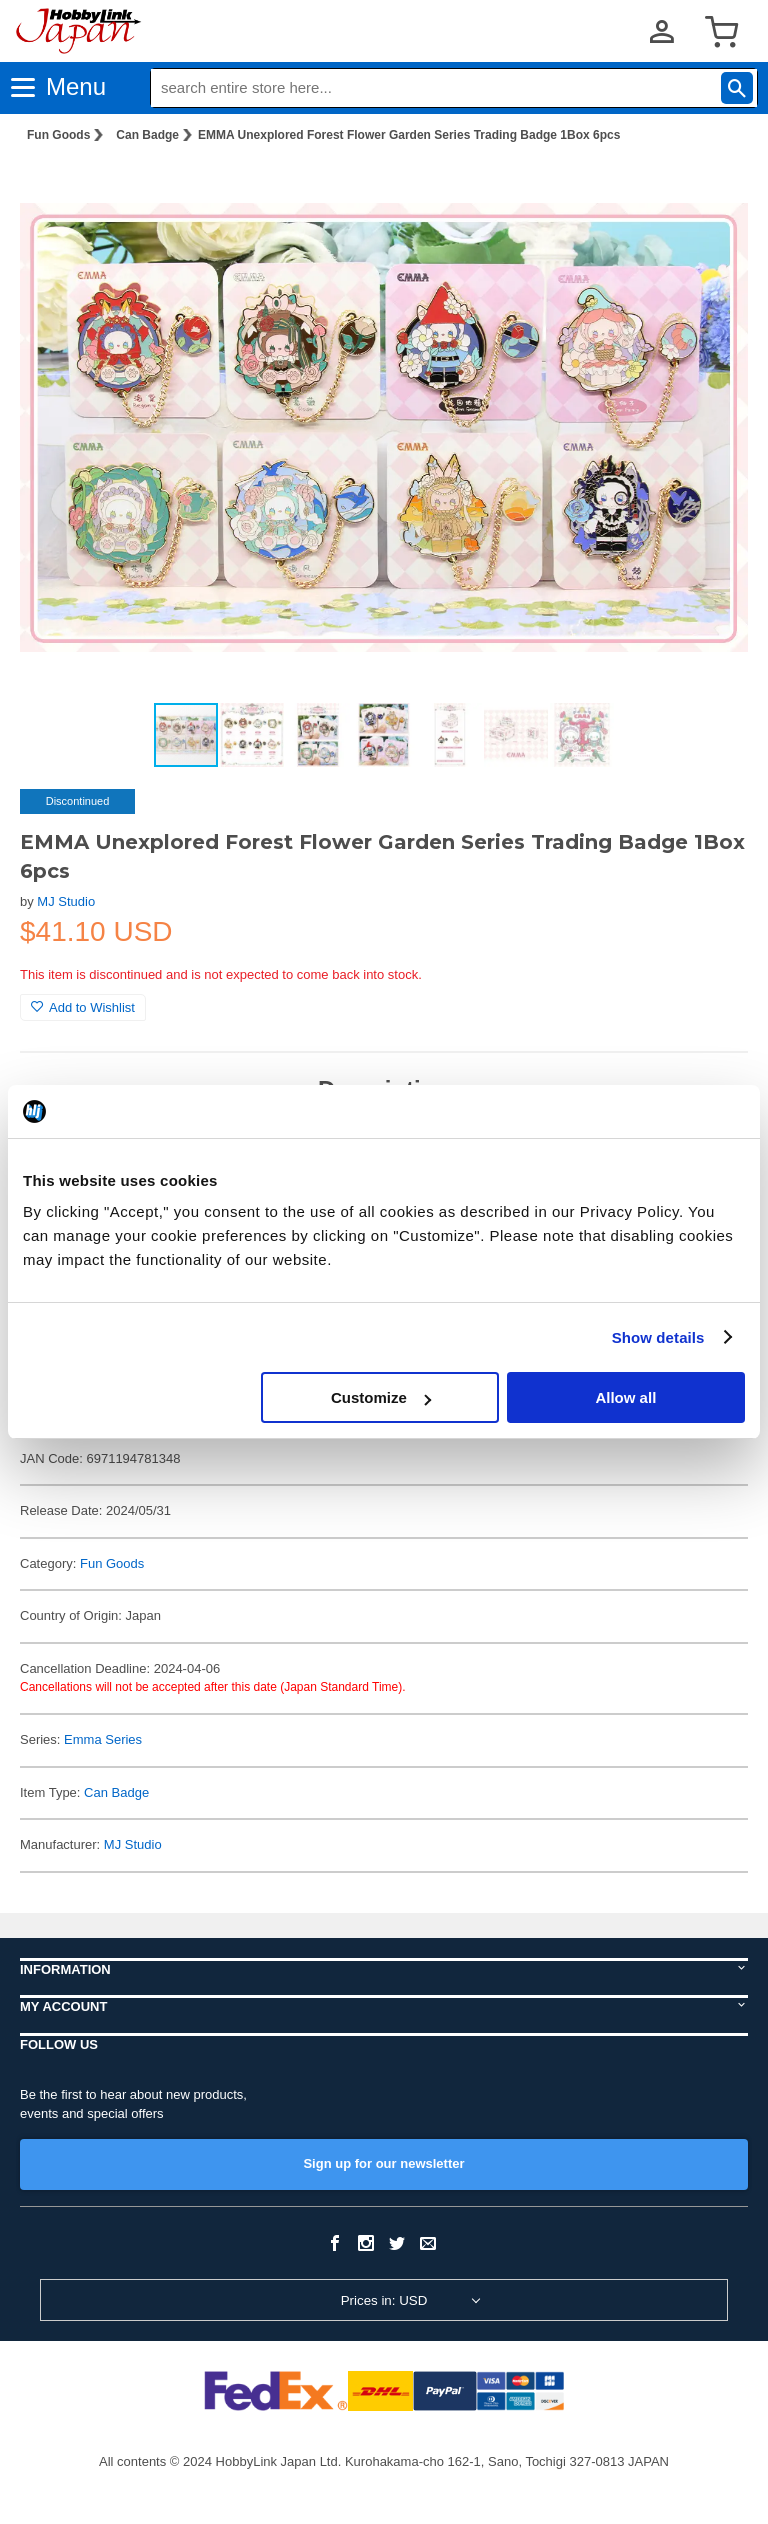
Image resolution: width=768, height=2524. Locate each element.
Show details (658, 1337)
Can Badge (147, 135)
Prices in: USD (384, 2300)
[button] (712, 191)
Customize (381, 1397)
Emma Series (103, 1739)
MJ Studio (66, 901)
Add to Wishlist (83, 1007)
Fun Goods (58, 135)
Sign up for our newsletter (383, 2163)
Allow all (625, 1397)
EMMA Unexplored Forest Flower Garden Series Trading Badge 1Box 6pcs (409, 135)
